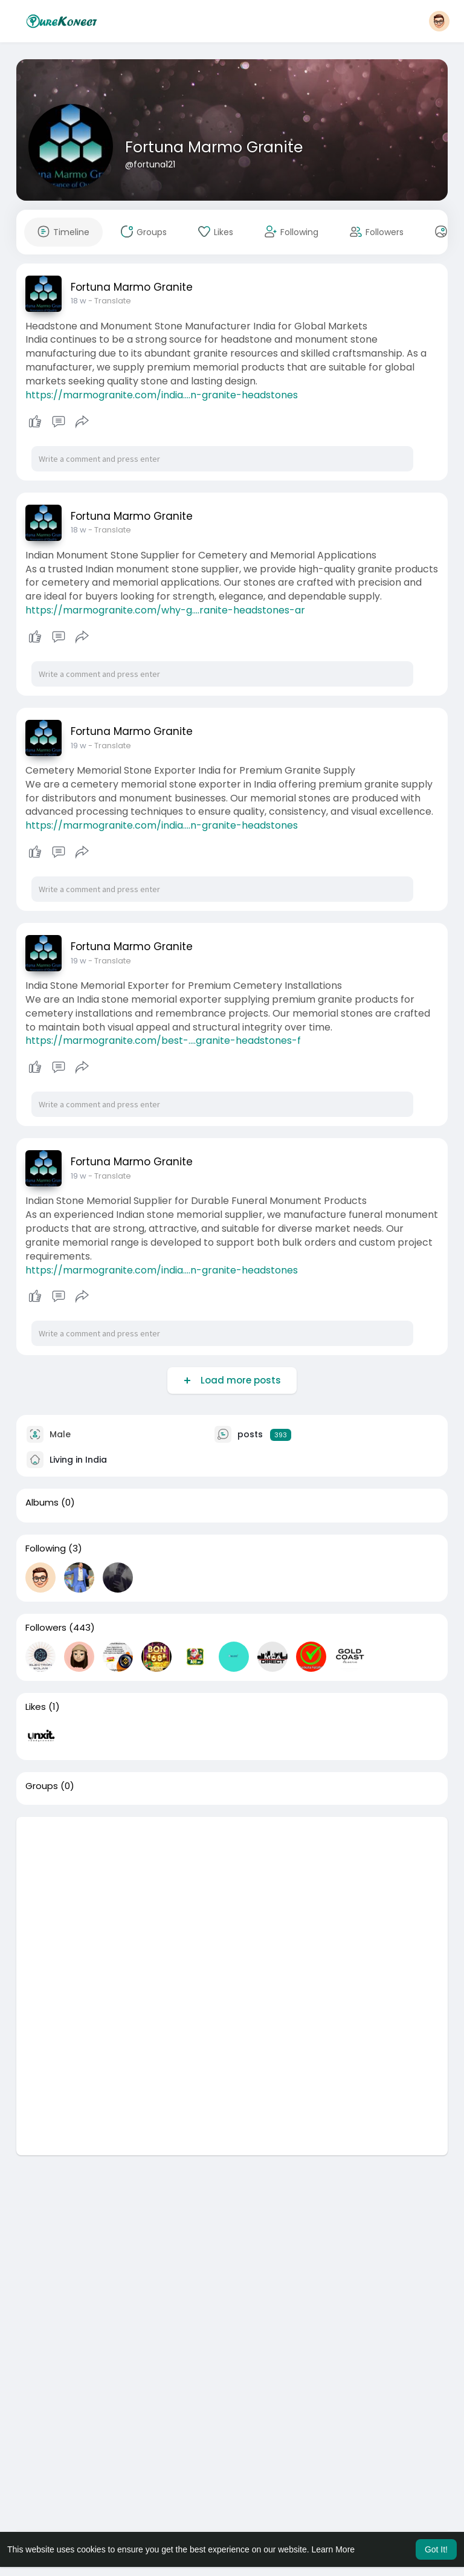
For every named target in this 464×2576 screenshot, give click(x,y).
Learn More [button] (333, 2549)
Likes (35, 1707)
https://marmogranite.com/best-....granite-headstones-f (163, 1040)
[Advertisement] (232, 1901)
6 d (77, 300)
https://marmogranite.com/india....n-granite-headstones (161, 395)
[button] (439, 21)
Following (45, 1548)
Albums (42, 1502)
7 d (76, 745)
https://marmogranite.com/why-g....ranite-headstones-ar (165, 610)
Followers (45, 1628)
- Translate (106, 300)
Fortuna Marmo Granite (214, 147)
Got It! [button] (436, 2549)
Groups (41, 1786)
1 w (76, 1176)
